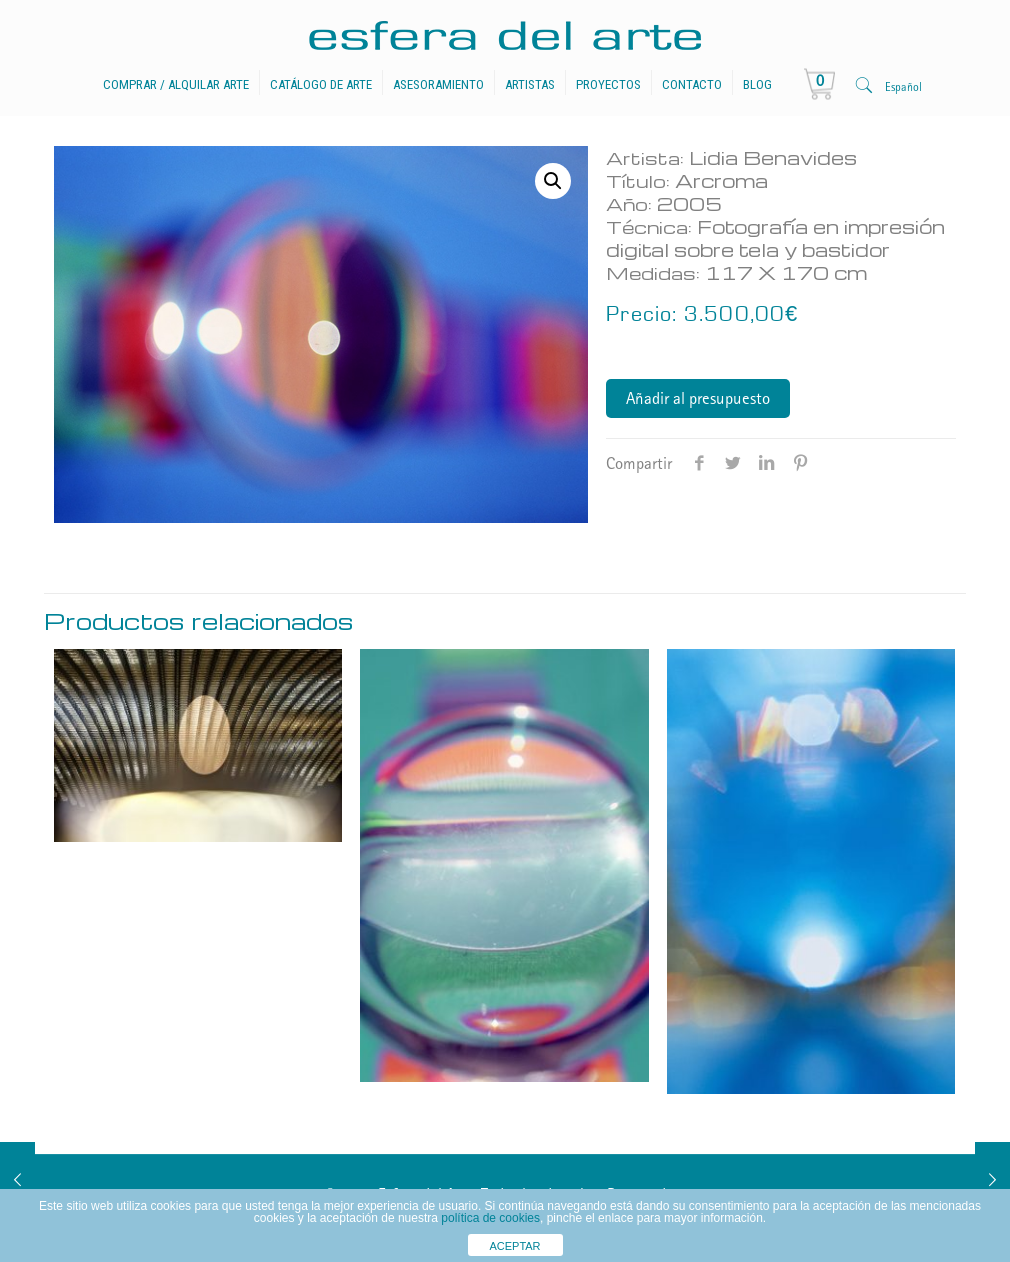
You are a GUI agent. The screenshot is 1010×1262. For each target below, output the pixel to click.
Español (903, 88)
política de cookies (490, 1218)
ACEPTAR (514, 1246)
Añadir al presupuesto (698, 400)
